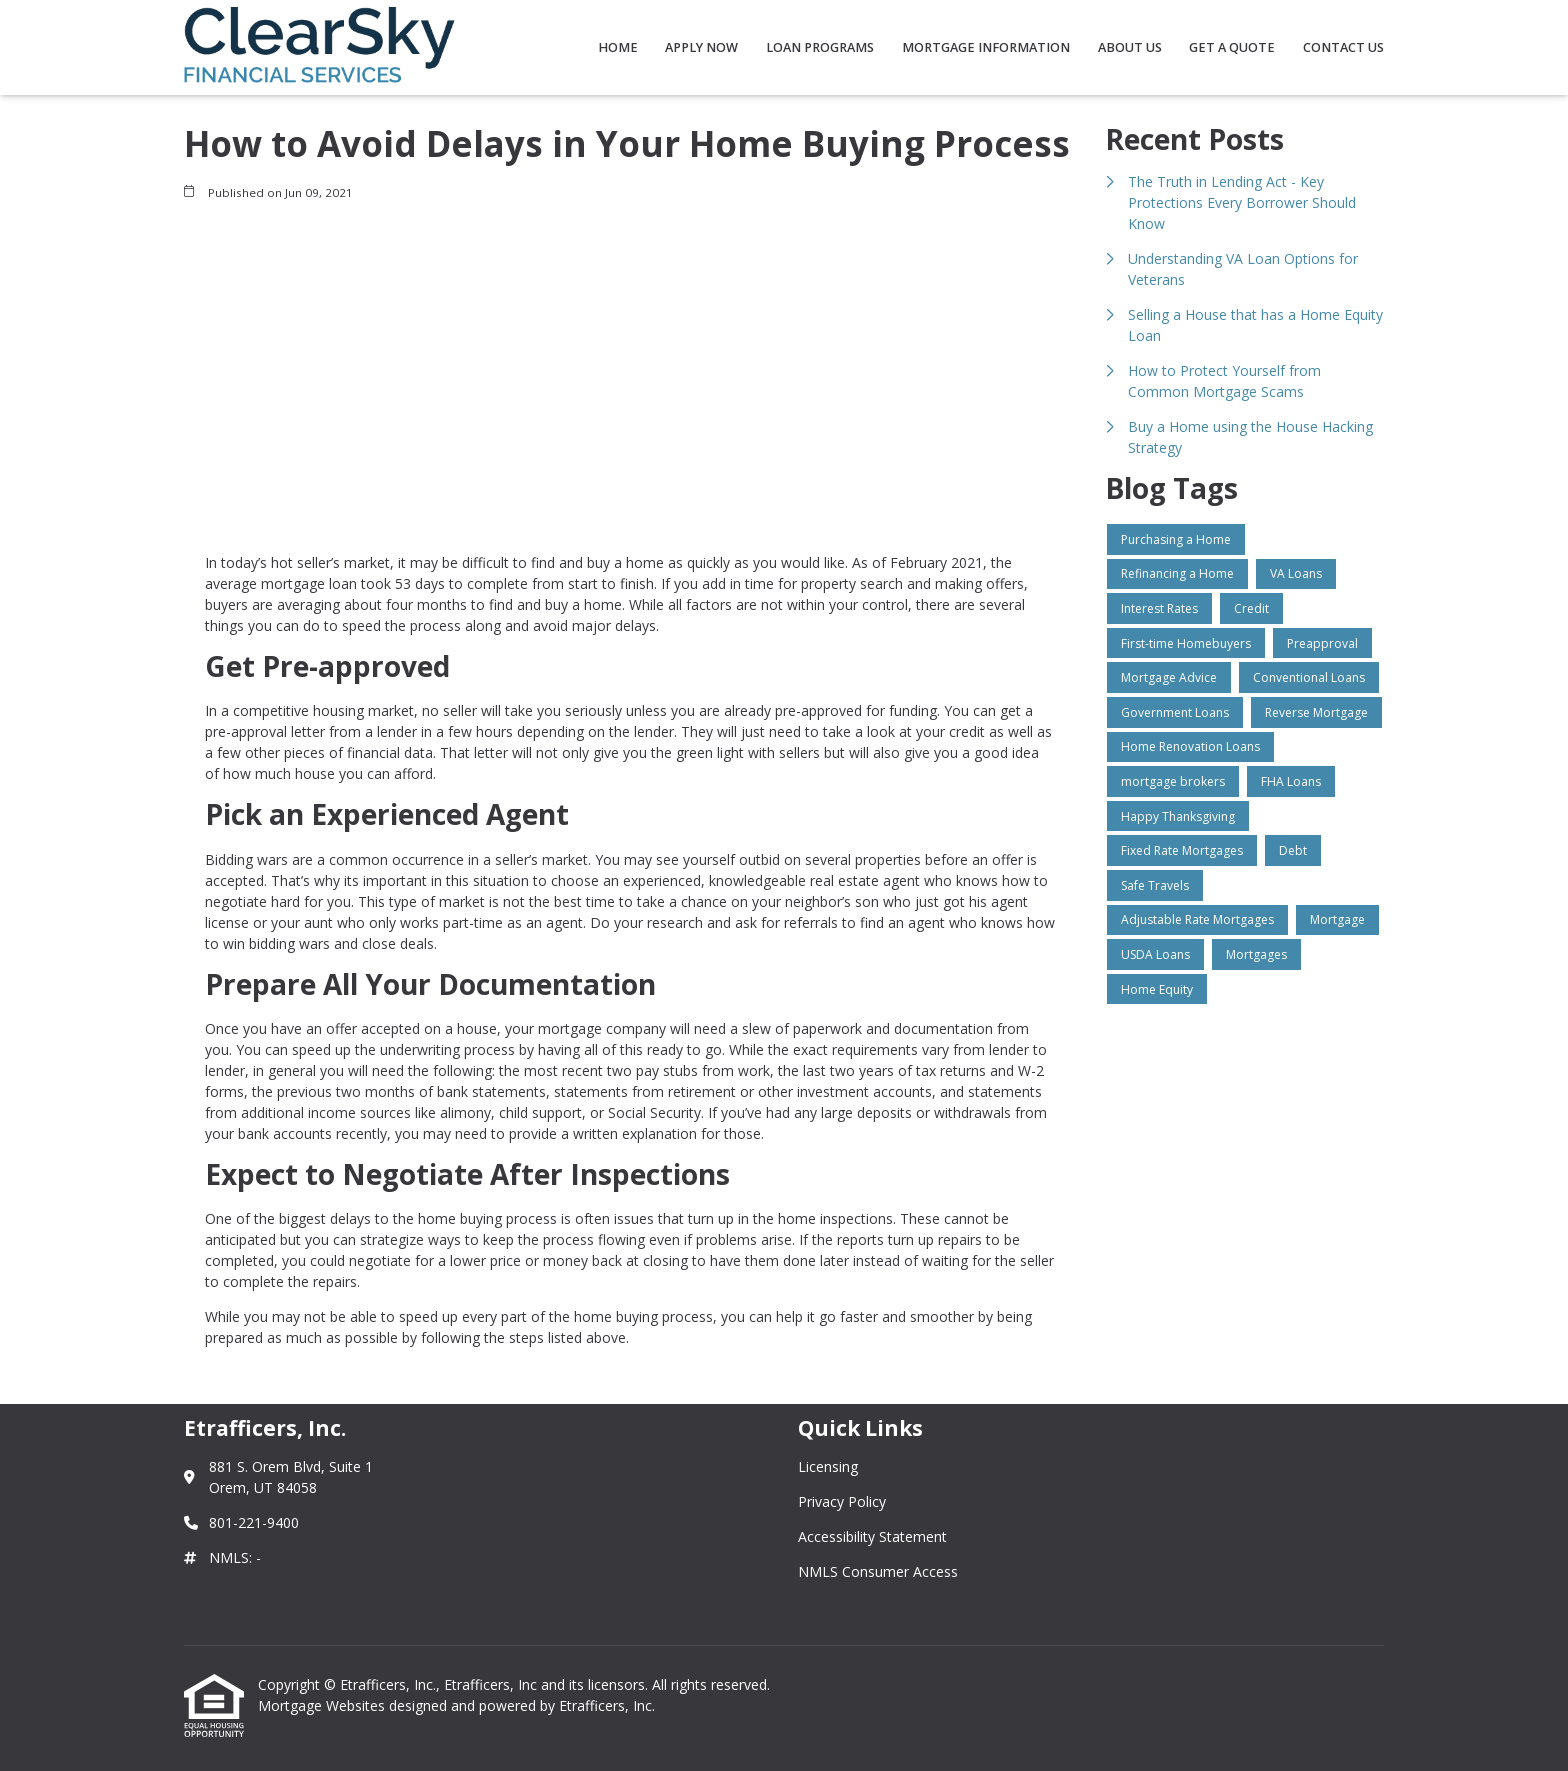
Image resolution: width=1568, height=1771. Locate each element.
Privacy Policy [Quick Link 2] (842, 1501)
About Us (1130, 47)
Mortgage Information (986, 47)
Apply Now (701, 47)
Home (618, 47)
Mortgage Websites (323, 1705)
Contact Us (1343, 47)
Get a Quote (1232, 47)
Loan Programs (820, 47)
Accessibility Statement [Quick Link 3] (872, 1536)
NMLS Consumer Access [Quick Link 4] (878, 1571)
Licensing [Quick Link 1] (828, 1466)
